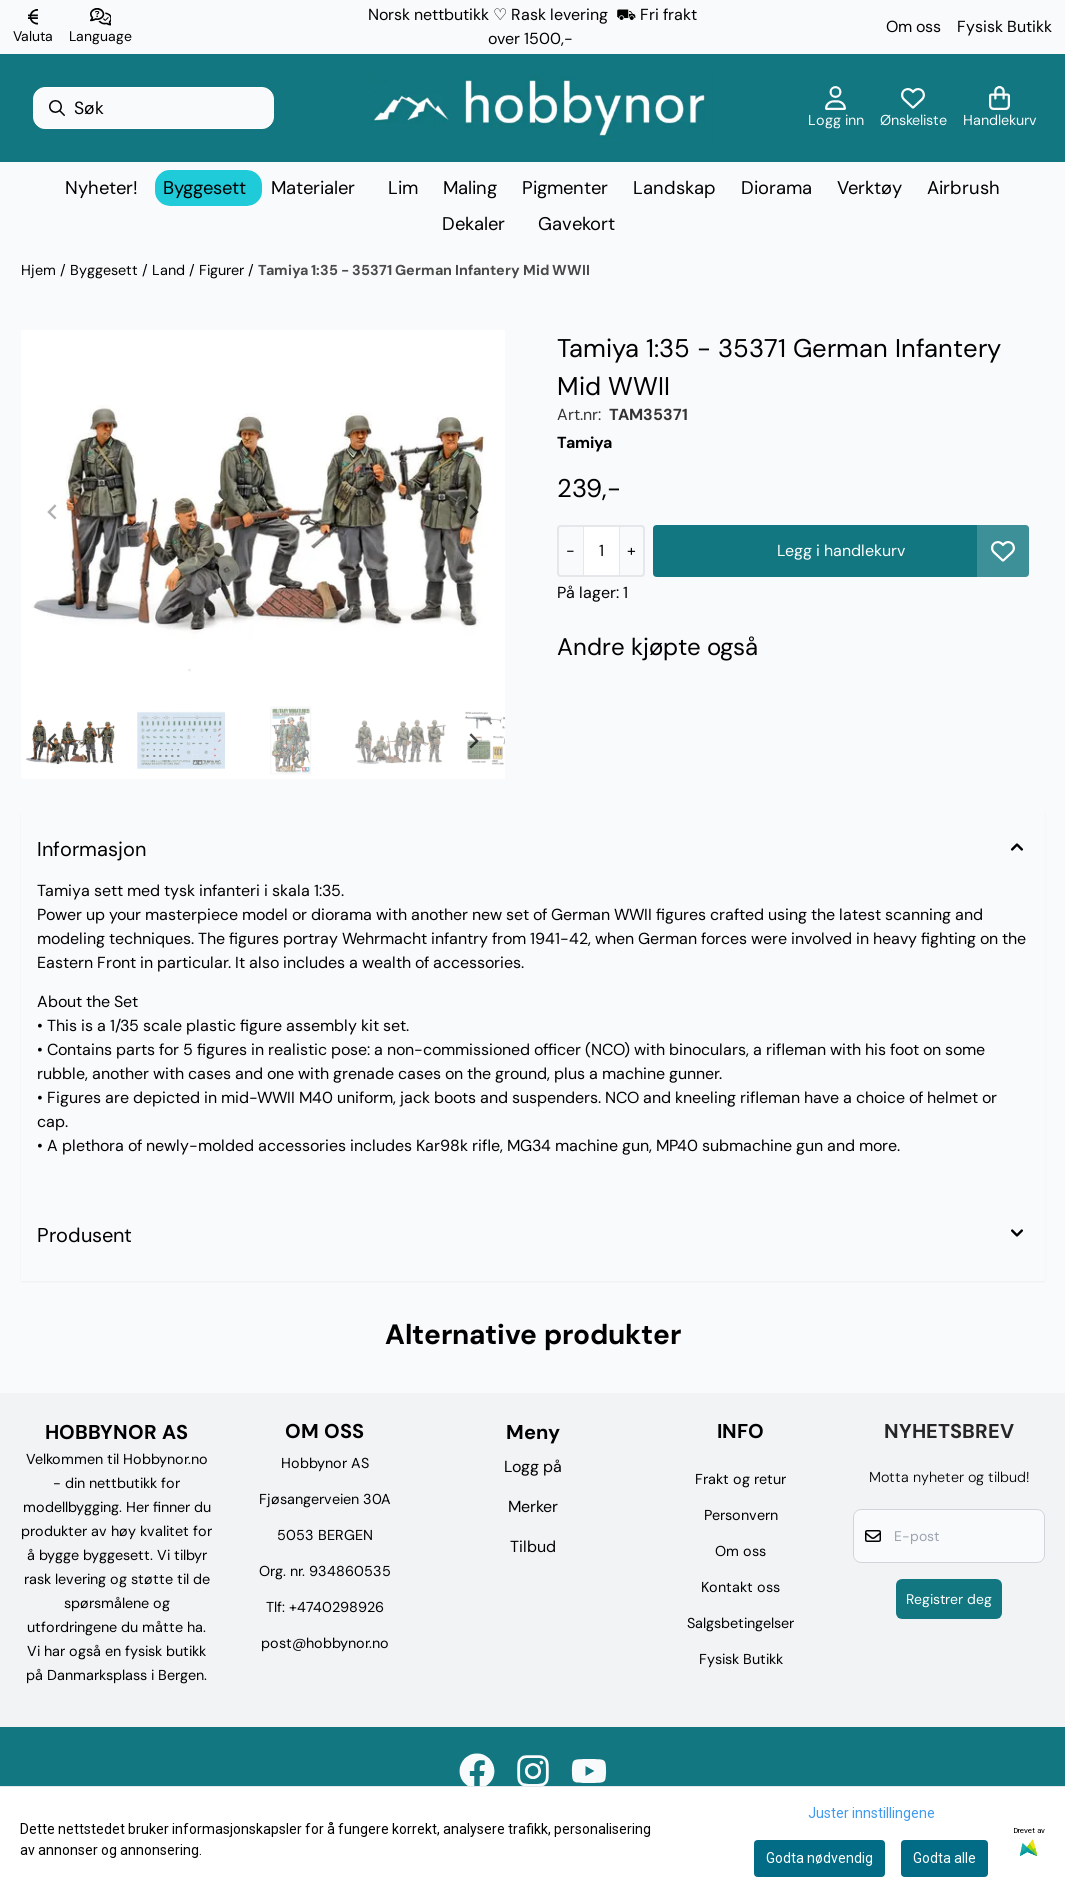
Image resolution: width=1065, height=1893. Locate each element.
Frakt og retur (740, 1479)
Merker (533, 1506)
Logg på (533, 1466)
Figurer (223, 270)
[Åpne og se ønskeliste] (913, 108)
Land (170, 270)
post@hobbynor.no (325, 1643)
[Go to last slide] (53, 741)
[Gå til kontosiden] (836, 108)
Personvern (741, 1515)
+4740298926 (336, 1607)
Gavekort (576, 224)
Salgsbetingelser (740, 1623)
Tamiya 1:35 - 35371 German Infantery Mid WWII (424, 270)
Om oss (913, 26)
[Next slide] (473, 512)
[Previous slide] (53, 512)
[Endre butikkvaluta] (33, 27)
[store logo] (539, 108)
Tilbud (533, 1546)
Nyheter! (101, 188)
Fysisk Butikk (1004, 26)
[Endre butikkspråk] (100, 27)
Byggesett (106, 270)
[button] (1003, 551)
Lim (403, 188)
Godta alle (944, 1858)
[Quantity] (601, 551)
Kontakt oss (740, 1587)
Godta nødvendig (819, 1858)
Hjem (40, 270)
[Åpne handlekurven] (1000, 108)
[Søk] (153, 108)
